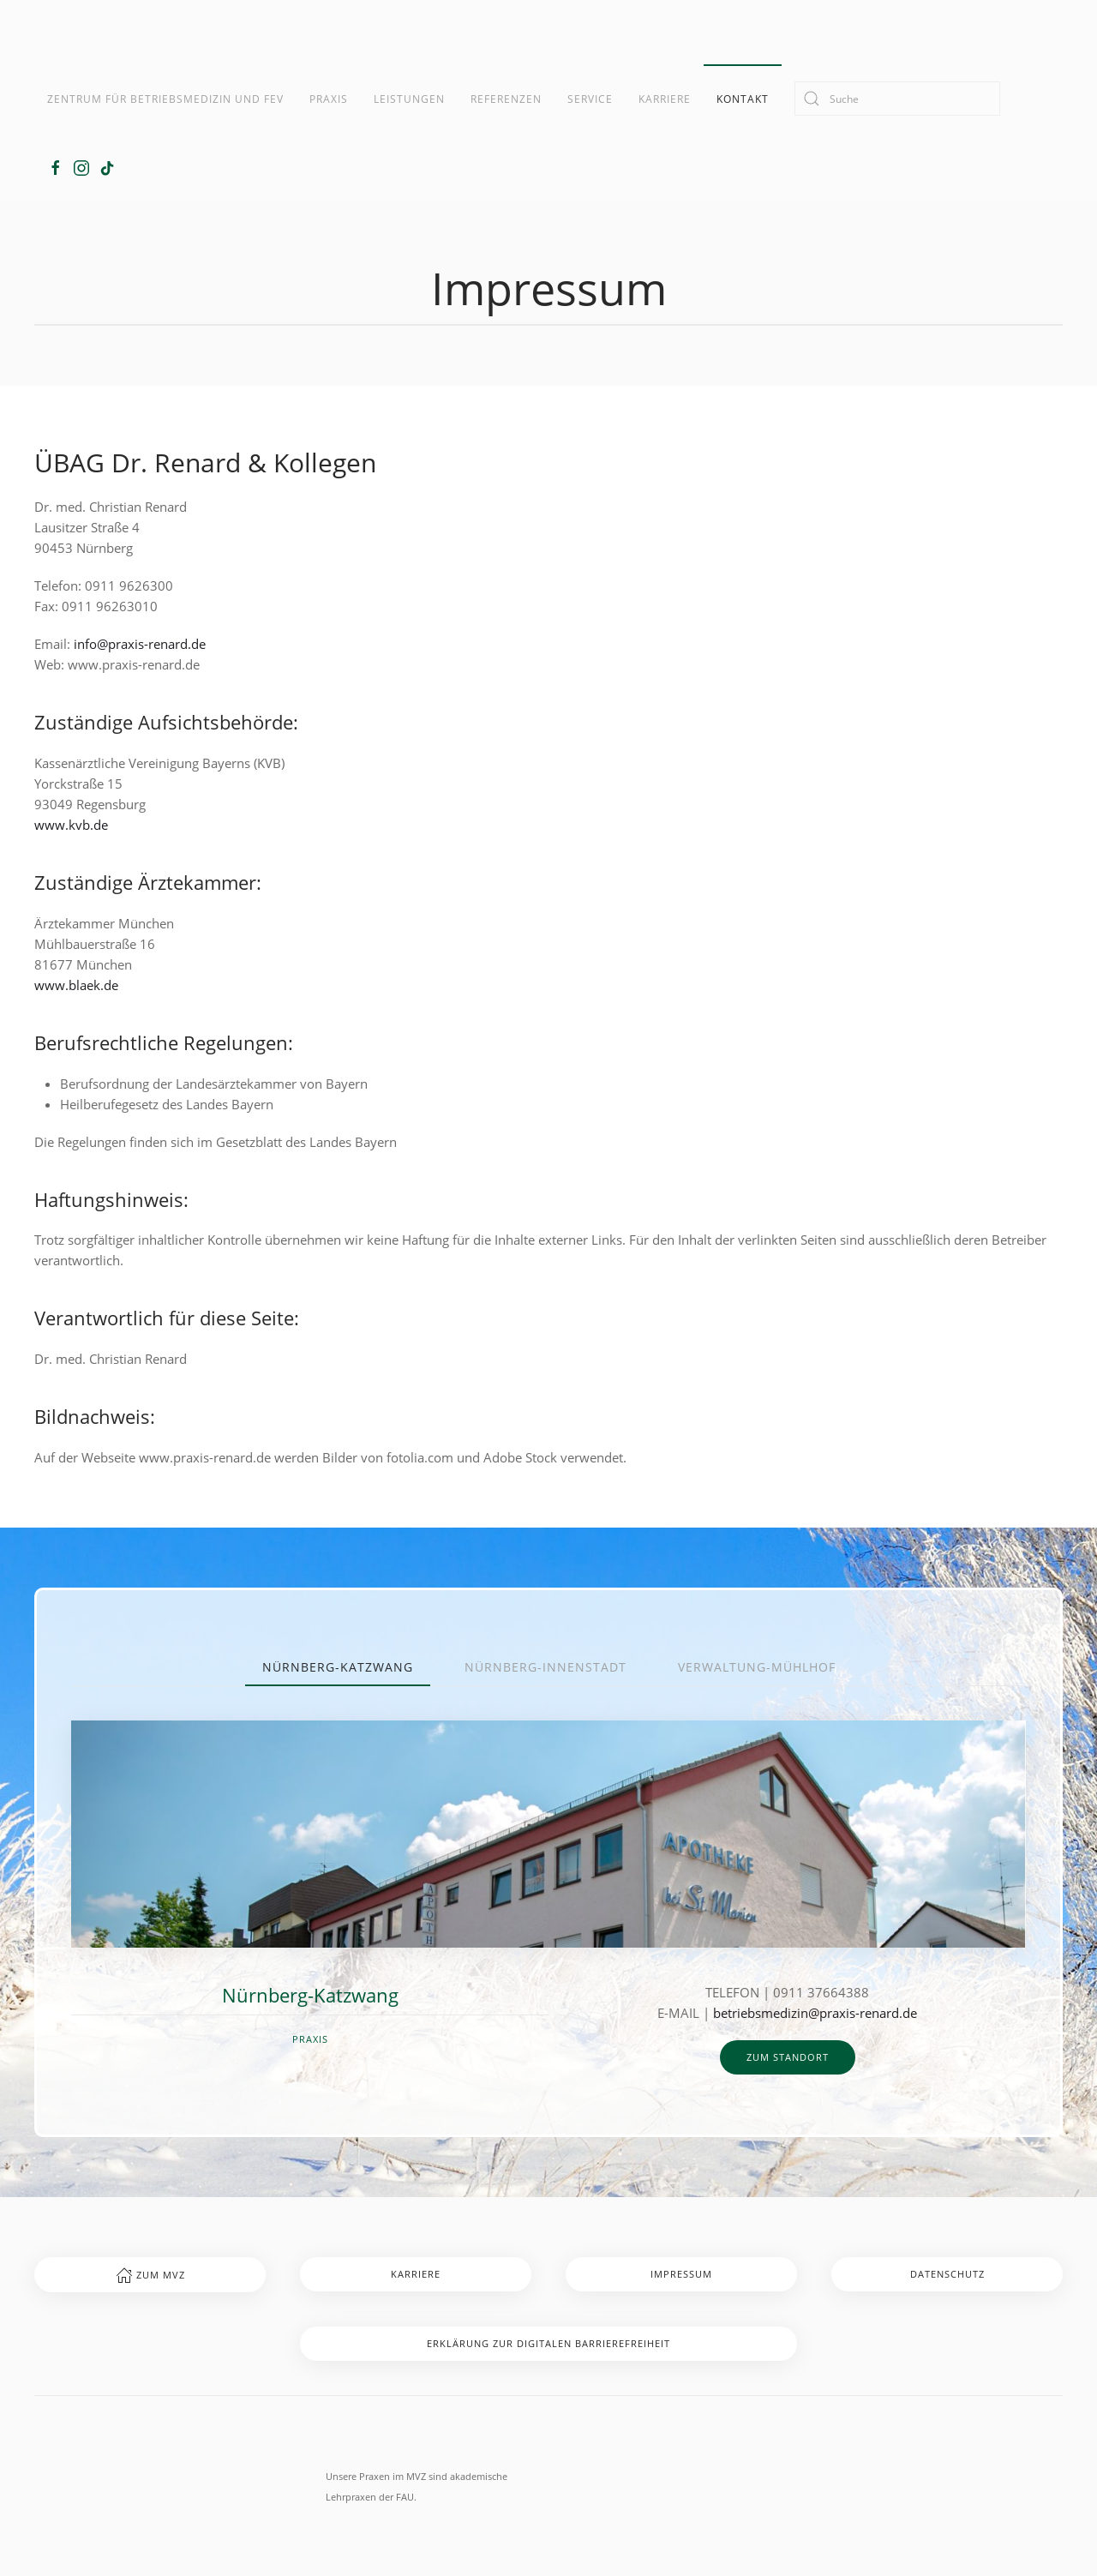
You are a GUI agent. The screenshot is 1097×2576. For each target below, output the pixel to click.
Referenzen (506, 99)
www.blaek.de (76, 985)
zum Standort (787, 2057)
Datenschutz (947, 2273)
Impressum (681, 2273)
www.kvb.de (71, 824)
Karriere (664, 99)
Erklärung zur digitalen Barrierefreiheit (548, 2343)
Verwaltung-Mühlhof (757, 1667)
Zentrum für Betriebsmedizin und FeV (165, 99)
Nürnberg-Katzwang (337, 1667)
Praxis (328, 99)
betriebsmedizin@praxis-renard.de (815, 2012)
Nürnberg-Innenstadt (545, 1667)
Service (590, 99)
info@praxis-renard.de (140, 643)
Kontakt (742, 99)
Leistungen (409, 99)
